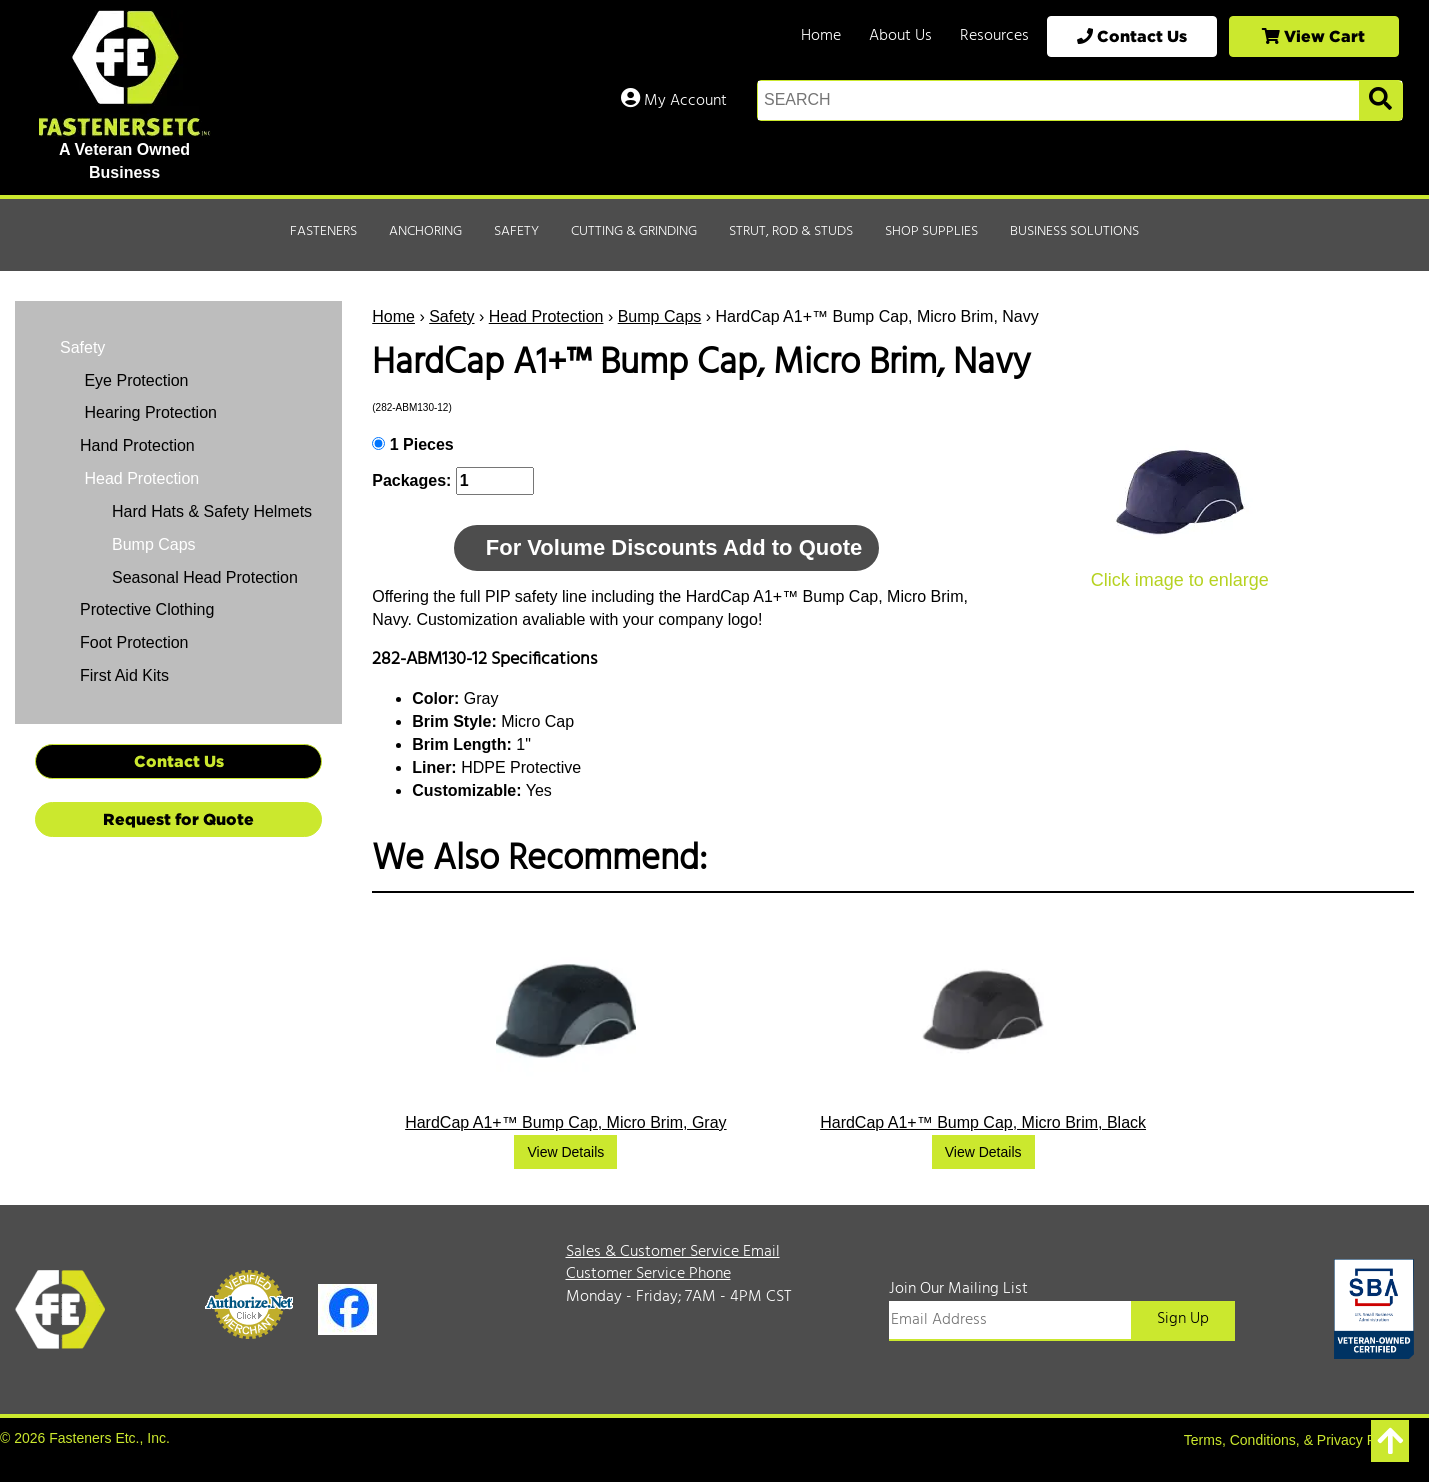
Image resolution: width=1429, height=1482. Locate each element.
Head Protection (546, 316)
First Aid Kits (124, 675)
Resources (994, 36)
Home (821, 36)
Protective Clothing (147, 609)
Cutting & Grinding (634, 231)
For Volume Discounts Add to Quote (674, 547)
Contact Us (1132, 36)
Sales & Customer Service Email (673, 1252)
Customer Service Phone (648, 1274)
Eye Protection (134, 380)
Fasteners (323, 231)
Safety (516, 231)
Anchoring (425, 231)
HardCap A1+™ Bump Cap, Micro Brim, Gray (565, 1122)
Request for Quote (178, 819)
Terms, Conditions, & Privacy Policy (1294, 1440)
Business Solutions (1074, 231)
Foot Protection (134, 642)
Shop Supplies (931, 231)
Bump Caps (660, 316)
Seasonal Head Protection (205, 577)
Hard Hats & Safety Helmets (212, 511)
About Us (900, 36)
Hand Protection (137, 445)
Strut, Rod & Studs (791, 231)
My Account (674, 101)
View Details (565, 1152)
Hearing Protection (148, 412)
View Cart (1313, 36)
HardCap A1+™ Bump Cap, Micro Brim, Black (983, 1122)
